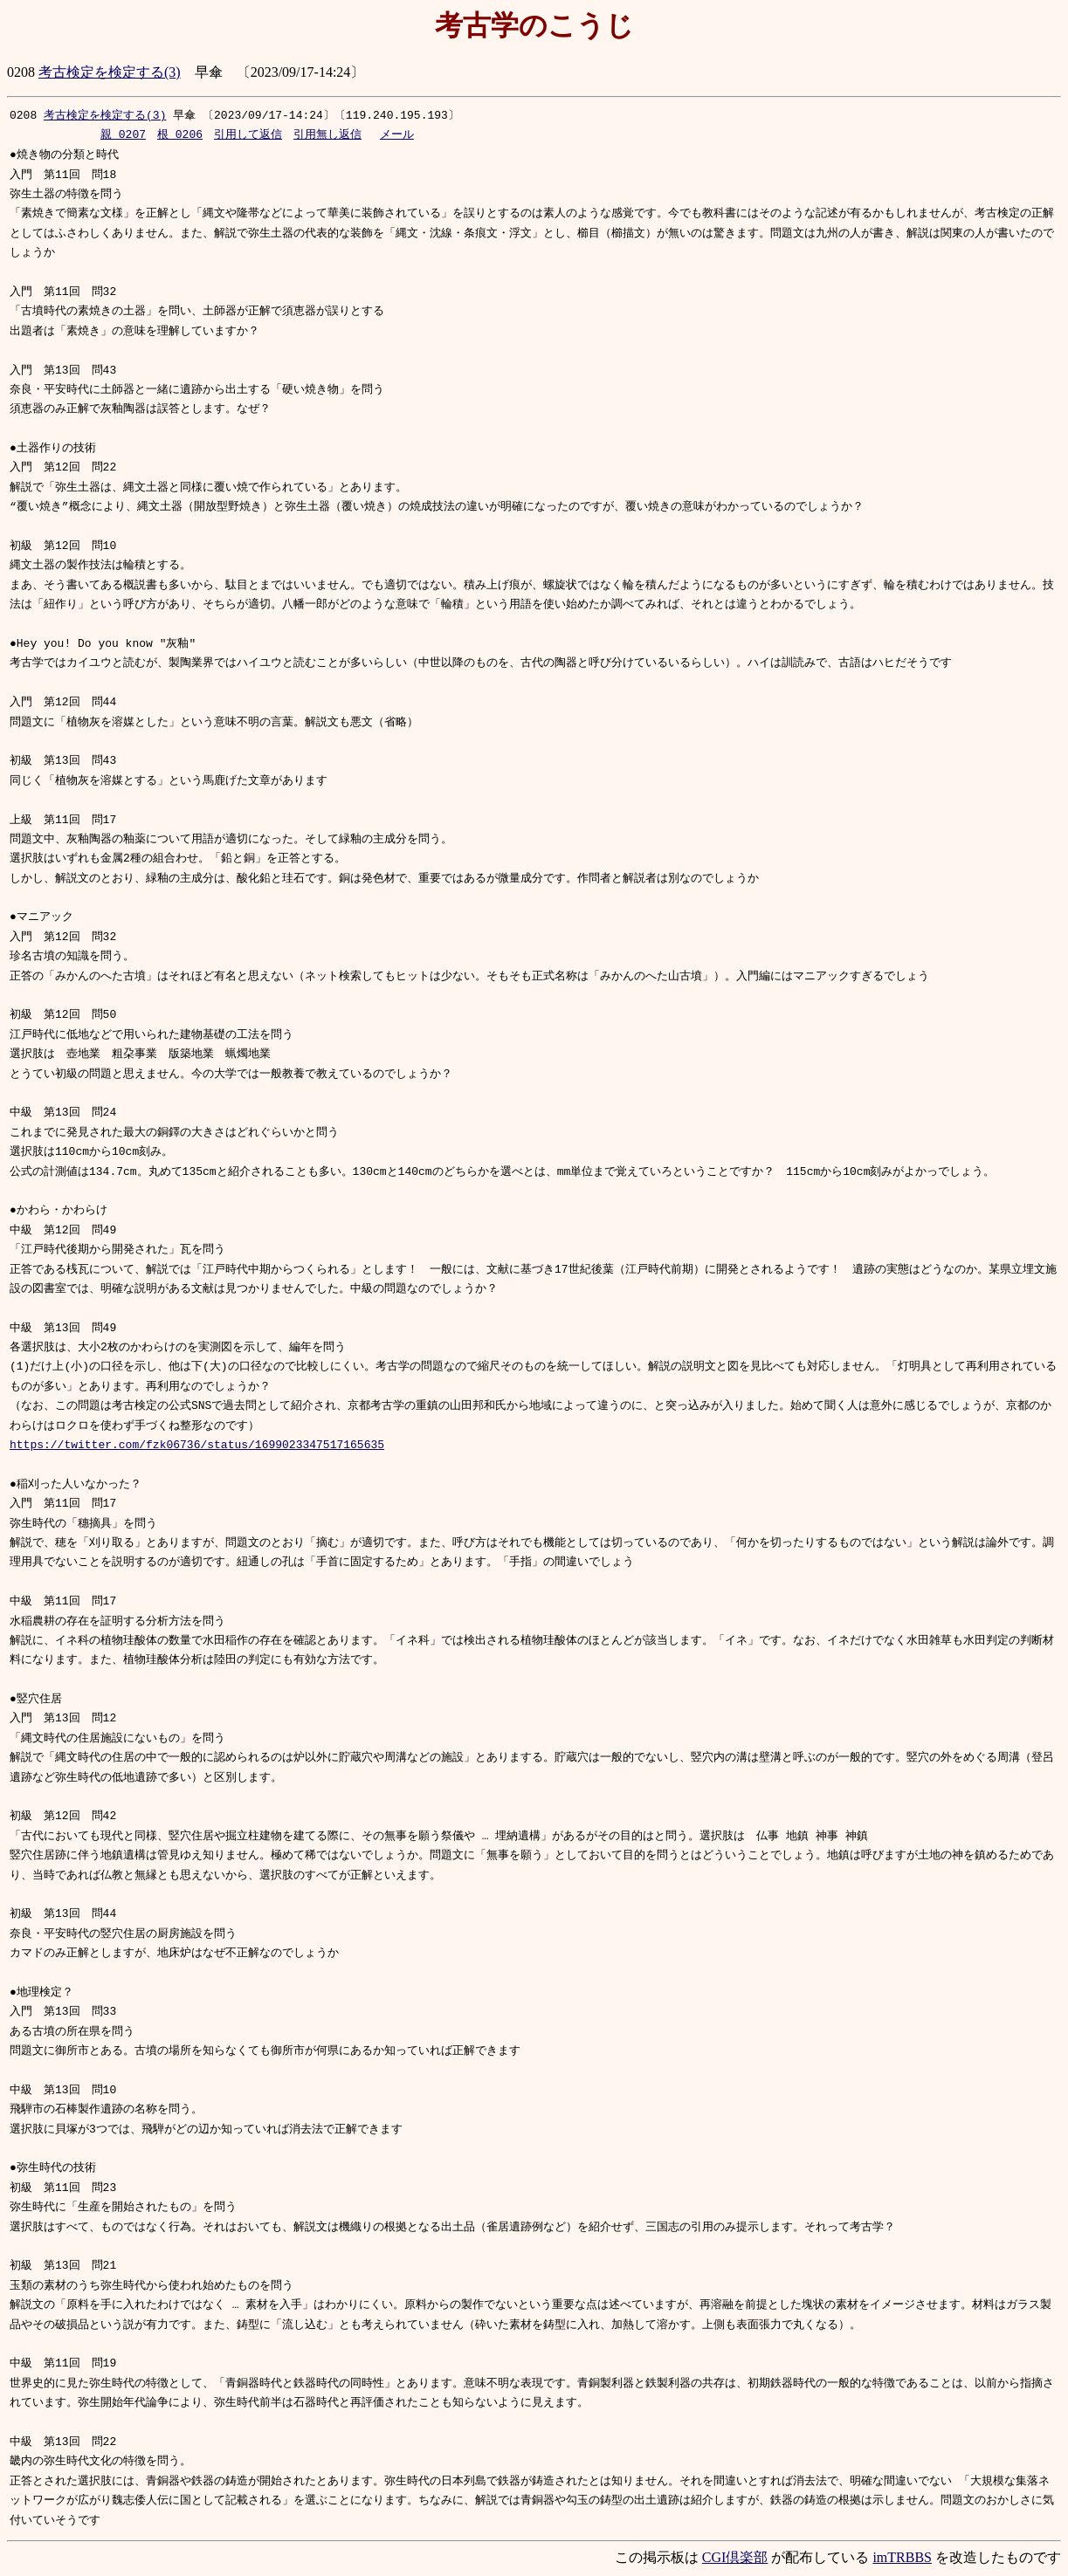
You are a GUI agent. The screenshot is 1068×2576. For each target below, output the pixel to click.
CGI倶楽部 (735, 2559)
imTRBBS (902, 2559)
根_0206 (180, 135)
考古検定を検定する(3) (109, 72)
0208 (23, 115)
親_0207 (123, 135)
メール (397, 135)
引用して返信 (248, 135)
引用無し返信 (327, 135)
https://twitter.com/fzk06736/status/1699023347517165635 (197, 1447)
